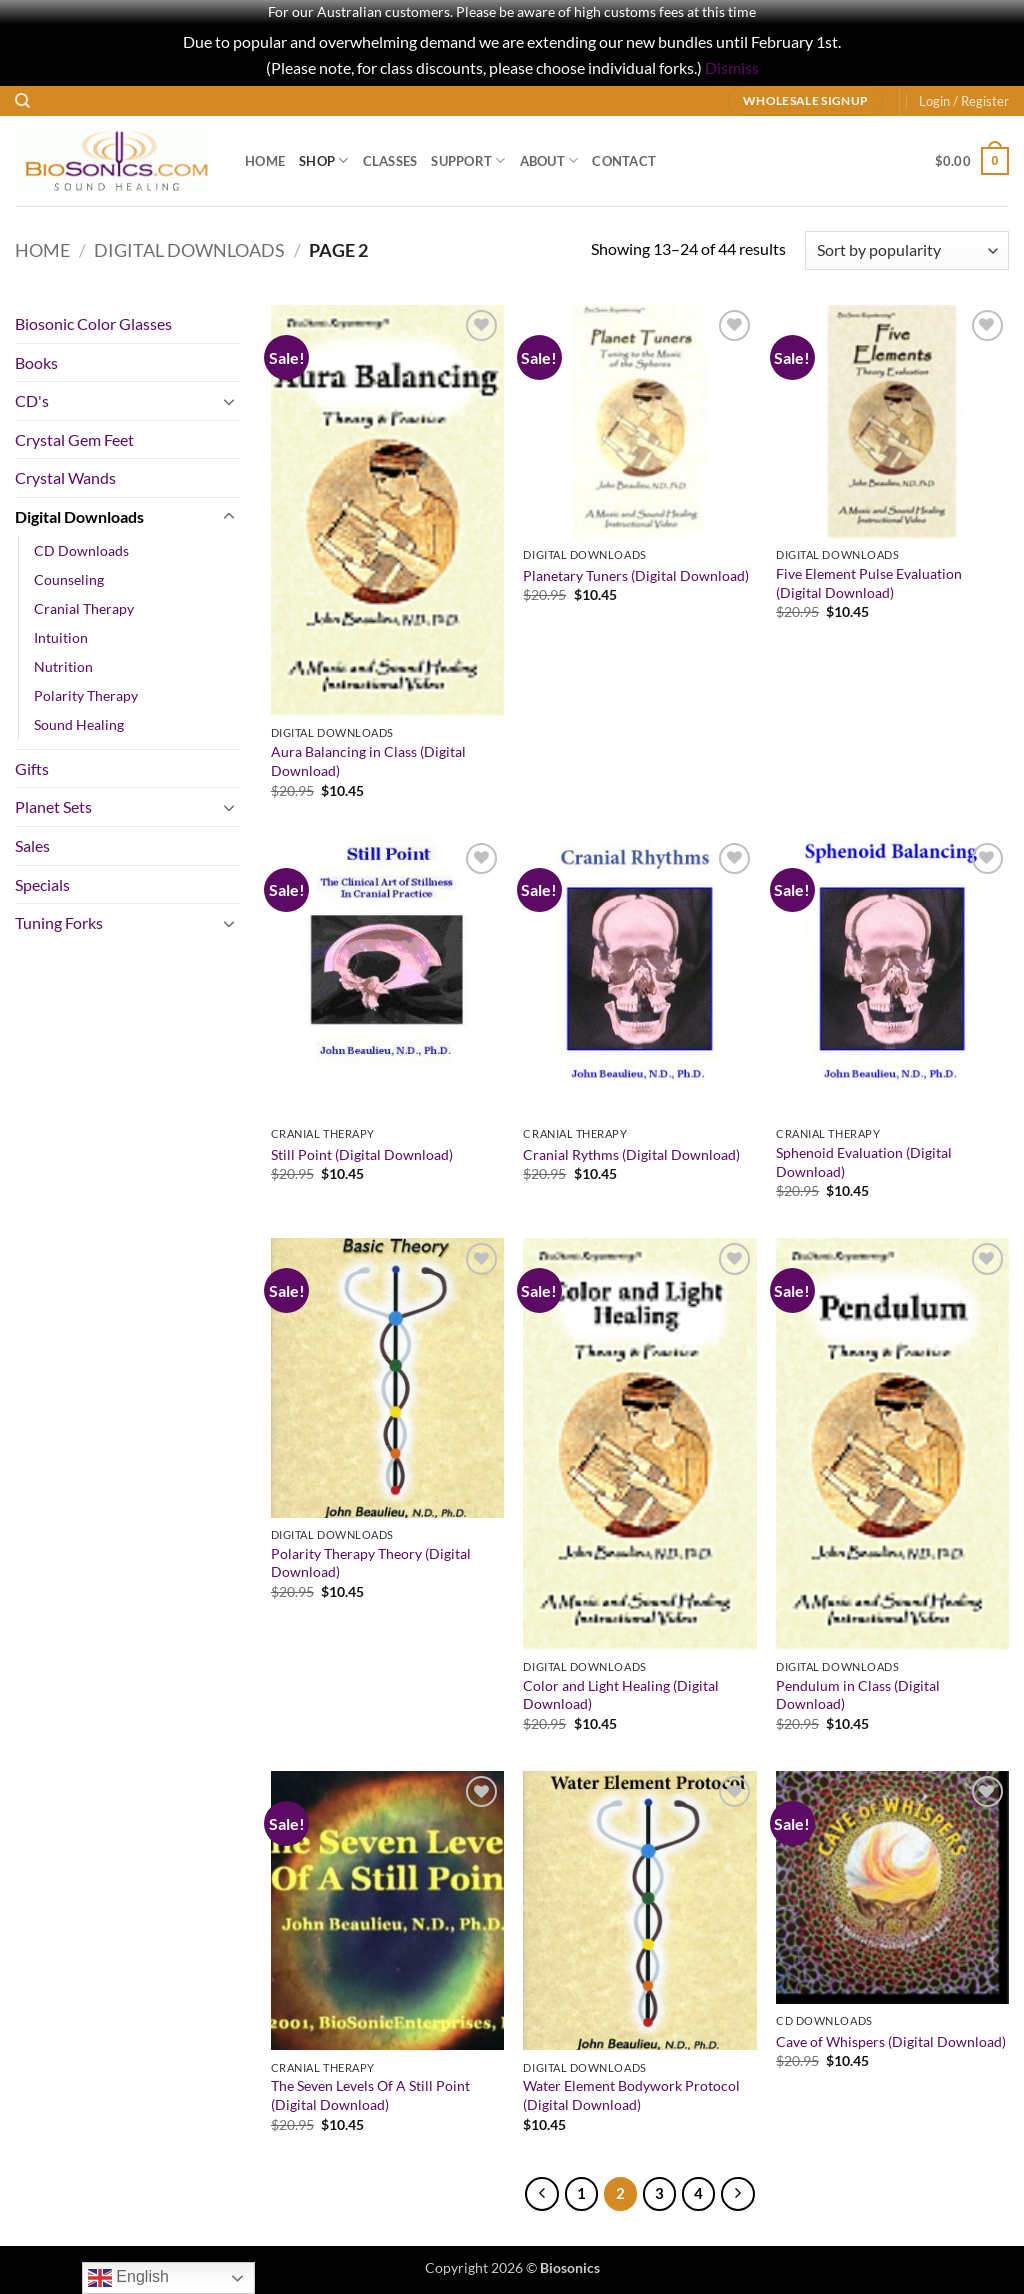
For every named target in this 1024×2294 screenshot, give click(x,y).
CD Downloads (81, 550)
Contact (624, 161)
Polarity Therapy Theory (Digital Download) (371, 1563)
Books (36, 362)
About (549, 160)
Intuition (61, 637)
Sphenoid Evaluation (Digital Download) (864, 1162)
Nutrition (63, 666)
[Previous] (542, 2194)
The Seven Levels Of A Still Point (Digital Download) (370, 2095)
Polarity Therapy (86, 695)
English (128, 2278)
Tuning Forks (59, 922)
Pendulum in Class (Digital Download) (858, 1695)
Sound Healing (79, 724)
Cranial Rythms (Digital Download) (631, 1154)
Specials (42, 884)
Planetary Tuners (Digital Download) (636, 575)
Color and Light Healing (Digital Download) (621, 1695)
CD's (32, 400)
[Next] (738, 2194)
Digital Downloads (189, 250)
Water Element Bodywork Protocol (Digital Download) (631, 2095)
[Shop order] (907, 250)
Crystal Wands (65, 477)
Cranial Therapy (84, 608)
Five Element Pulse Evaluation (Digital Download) (869, 583)
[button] (964, 101)
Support (468, 160)
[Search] (22, 101)
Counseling (69, 579)
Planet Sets (53, 806)
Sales (32, 845)
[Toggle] (229, 401)
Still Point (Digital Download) (362, 1154)
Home (265, 161)
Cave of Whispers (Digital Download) (891, 2041)
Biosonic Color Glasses (93, 323)
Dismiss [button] (732, 67)
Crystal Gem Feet (74, 439)
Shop (323, 160)
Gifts (32, 768)
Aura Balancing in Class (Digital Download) (368, 761)
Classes (390, 161)
